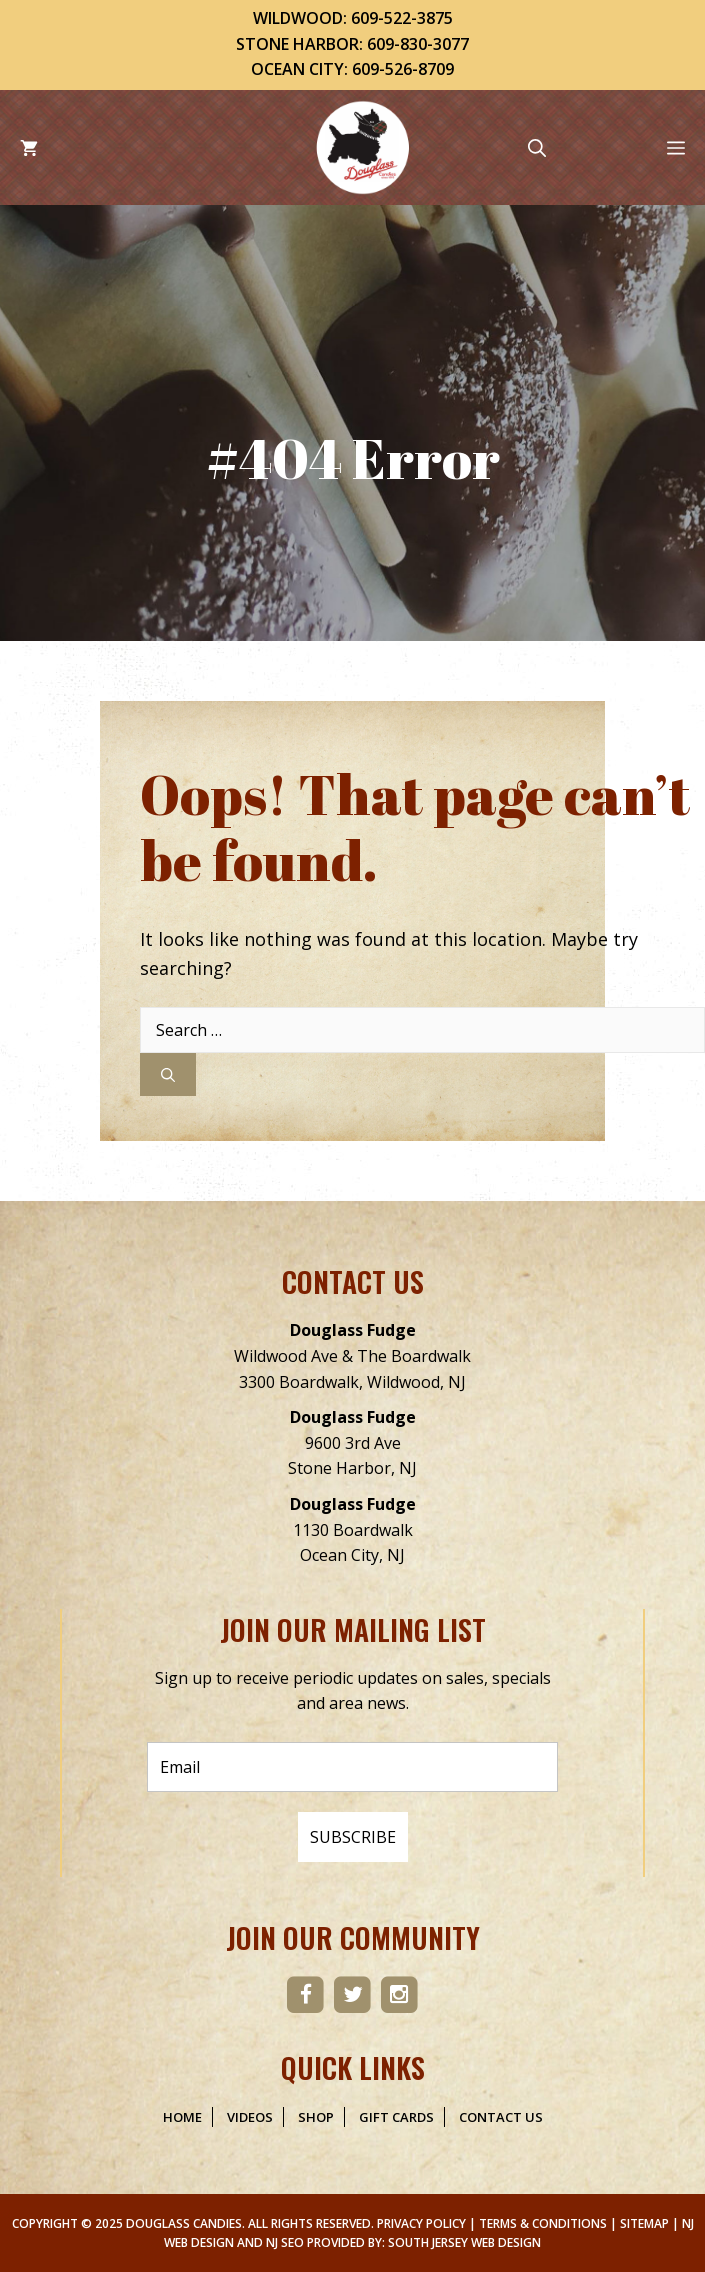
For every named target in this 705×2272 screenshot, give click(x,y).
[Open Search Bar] (537, 147)
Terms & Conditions (543, 2223)
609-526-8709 (403, 69)
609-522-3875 (402, 18)
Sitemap (644, 2223)
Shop (316, 2117)
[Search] (168, 1074)
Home (182, 2117)
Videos (250, 2117)
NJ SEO (285, 2242)
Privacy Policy (421, 2223)
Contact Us (501, 2117)
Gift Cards (396, 2117)
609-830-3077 (418, 44)
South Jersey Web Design (464, 2242)
